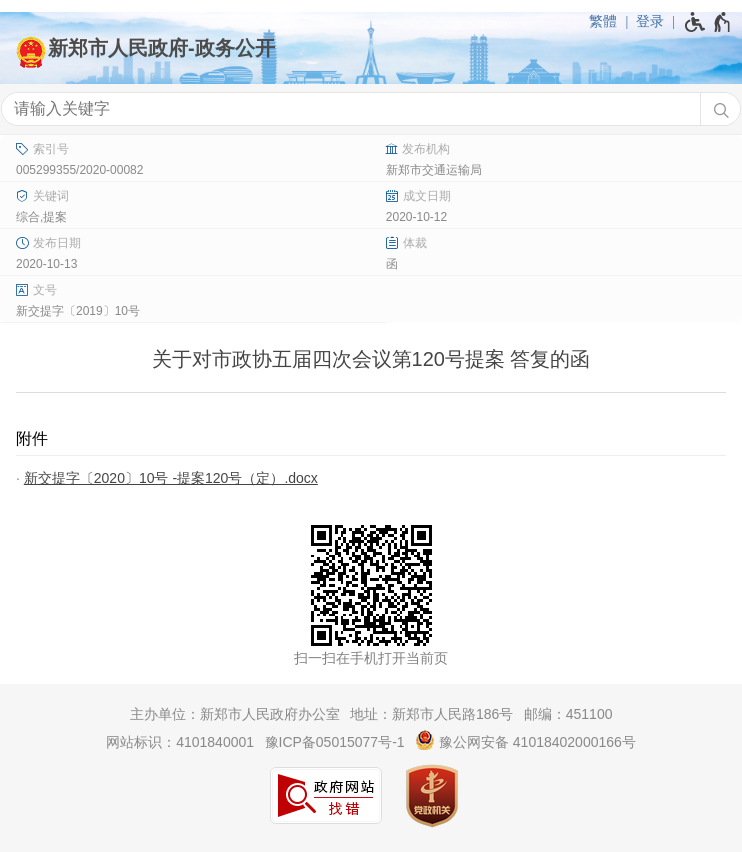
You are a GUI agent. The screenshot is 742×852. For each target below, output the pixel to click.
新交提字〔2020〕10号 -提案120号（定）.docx (171, 478)
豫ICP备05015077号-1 (335, 742)
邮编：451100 (568, 714)
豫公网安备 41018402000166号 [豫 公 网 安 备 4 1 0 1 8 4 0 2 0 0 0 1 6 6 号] (525, 740)
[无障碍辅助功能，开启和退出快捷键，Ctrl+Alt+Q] (708, 22)
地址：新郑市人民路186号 (431, 714)
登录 (650, 21)
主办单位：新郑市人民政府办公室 (235, 714)
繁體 (603, 21)
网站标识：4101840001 (180, 742)
